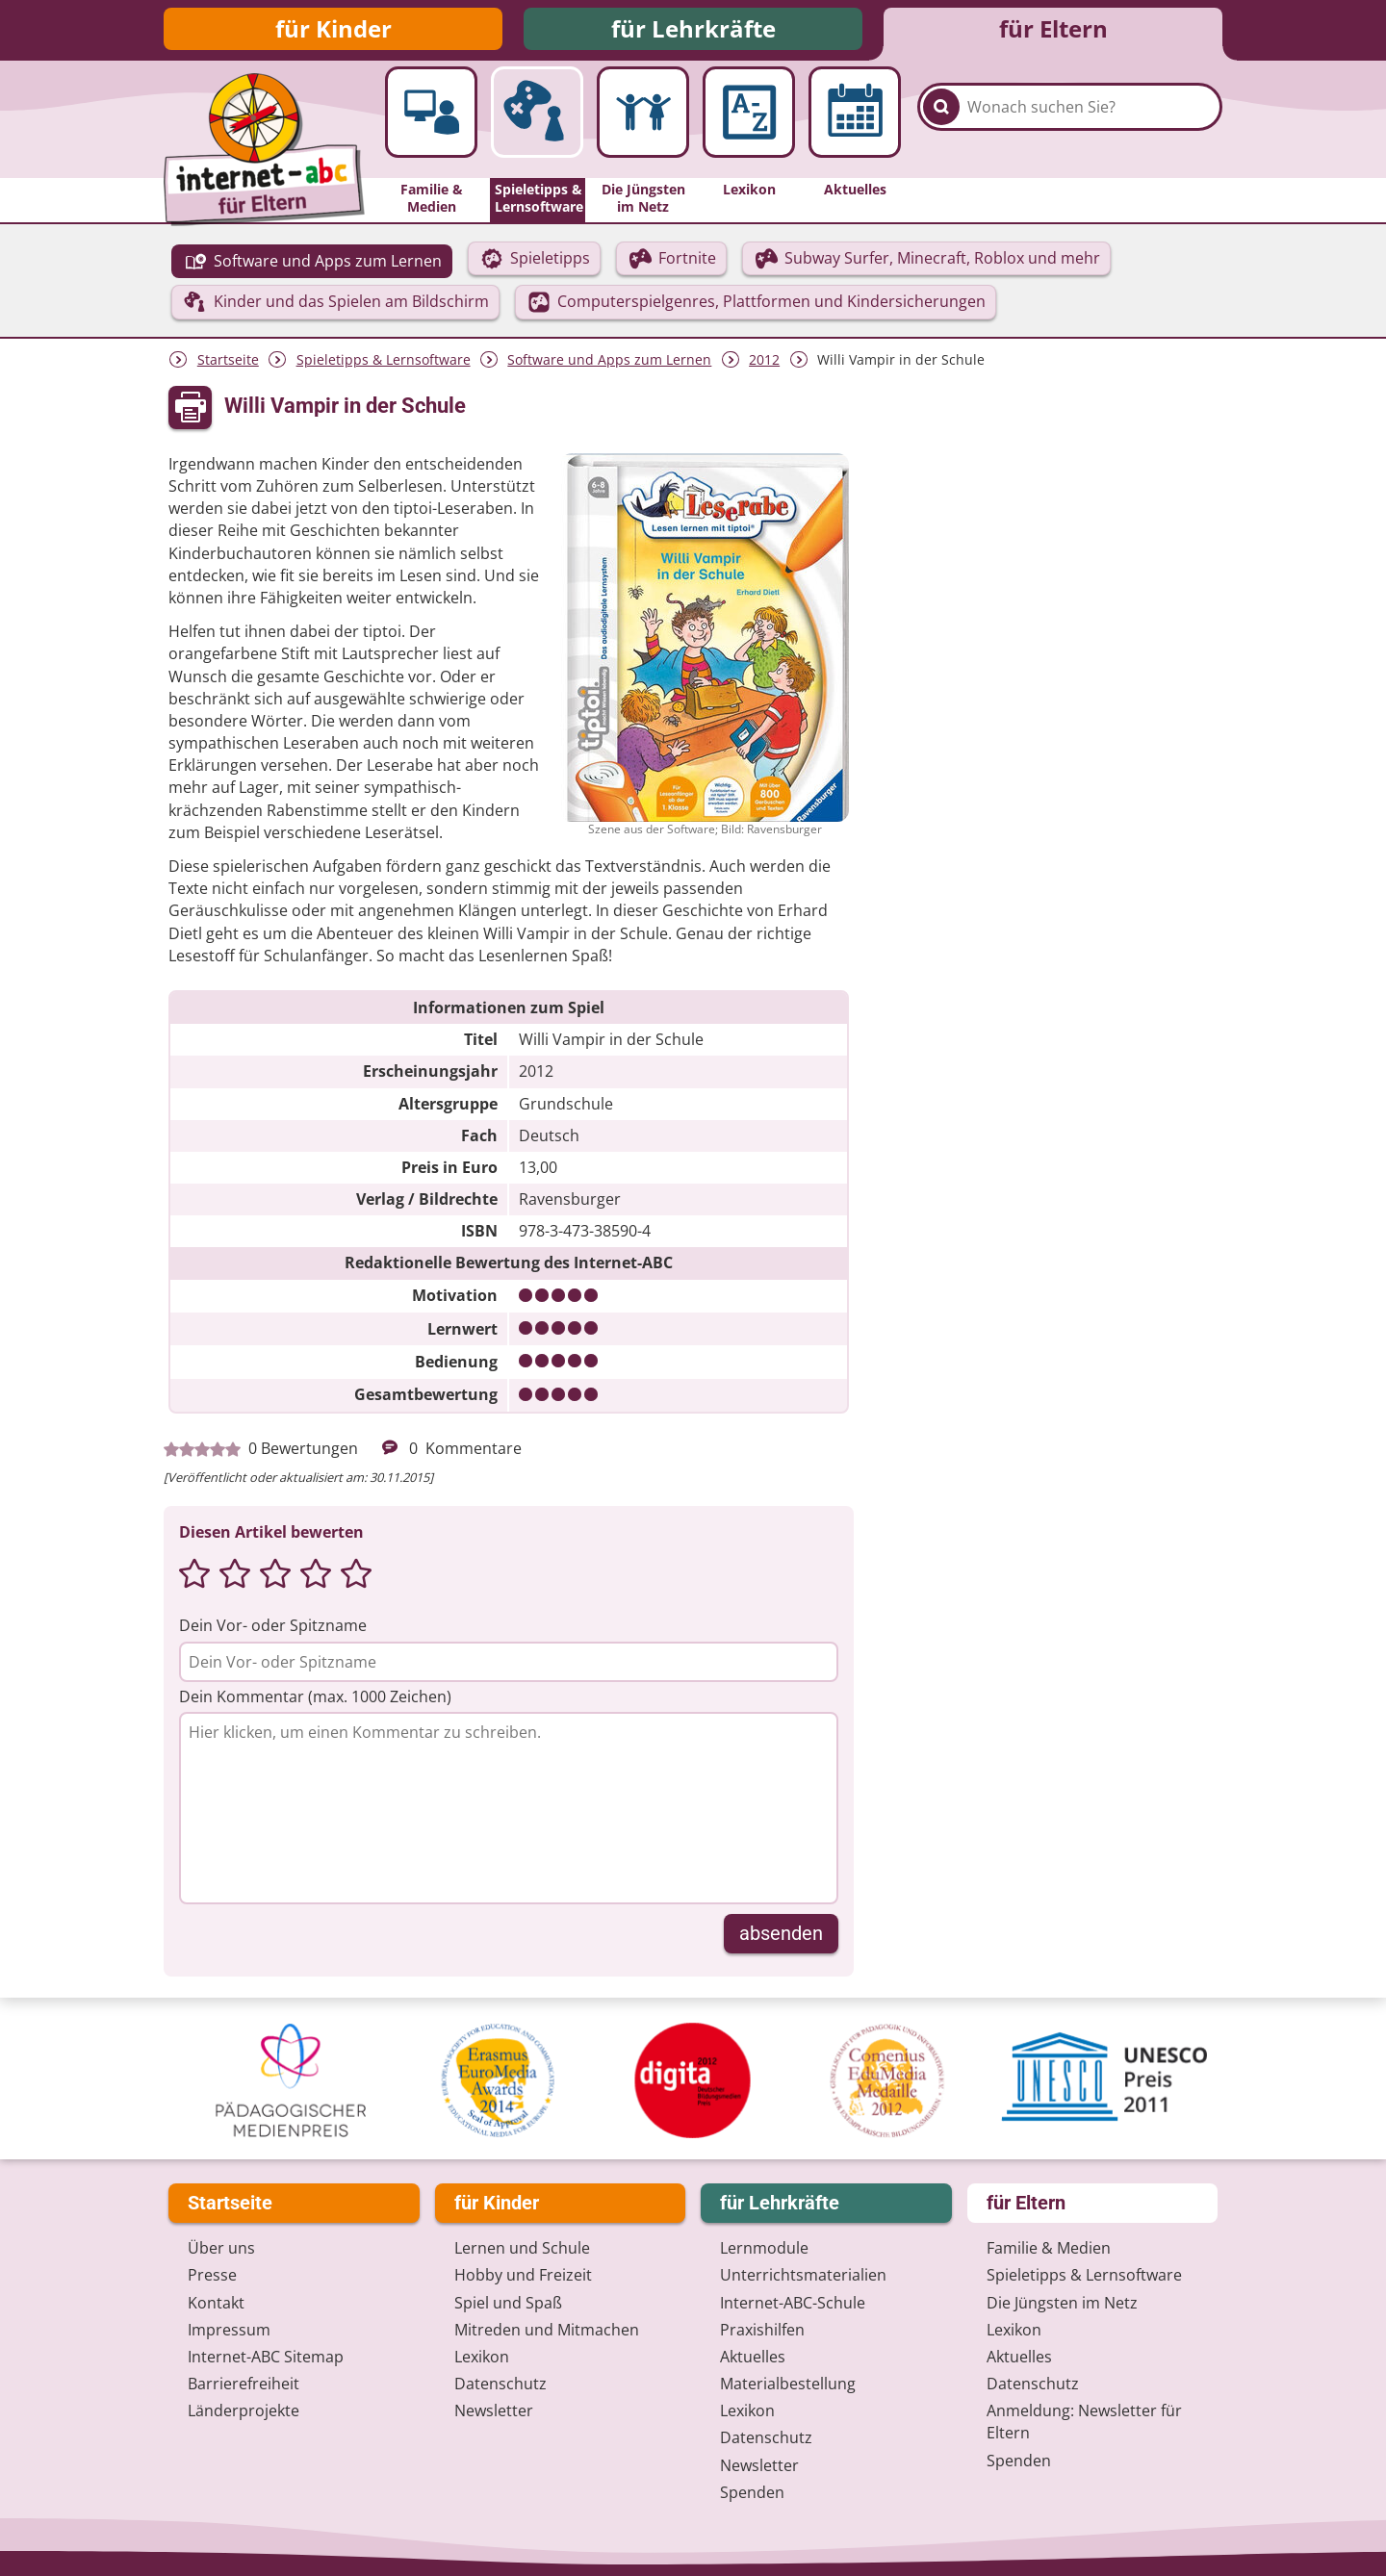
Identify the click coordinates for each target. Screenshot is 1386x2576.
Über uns (221, 2247)
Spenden (752, 2492)
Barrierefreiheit (243, 2383)
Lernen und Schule (522, 2247)
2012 (764, 365)
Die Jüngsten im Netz (1062, 2302)
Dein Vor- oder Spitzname (273, 1631)
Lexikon (481, 2356)
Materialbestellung (788, 2383)
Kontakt (216, 2302)
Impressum (229, 2329)
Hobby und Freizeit (523, 2274)
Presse (212, 2274)
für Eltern (1053, 31)
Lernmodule (764, 2247)
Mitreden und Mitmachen (546, 2329)
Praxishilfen (762, 2329)
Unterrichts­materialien (803, 2274)
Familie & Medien (1049, 2247)
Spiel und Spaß (508, 2302)
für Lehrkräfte (693, 31)
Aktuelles (752, 2356)
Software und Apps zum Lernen (609, 365)
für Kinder (333, 31)
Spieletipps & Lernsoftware (383, 365)
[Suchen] (941, 127)
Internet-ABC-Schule (792, 2302)
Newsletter (493, 2410)
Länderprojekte (243, 2410)
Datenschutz (500, 2383)
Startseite (228, 365)
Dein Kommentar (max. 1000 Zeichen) (315, 1701)
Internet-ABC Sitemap (266, 2356)
